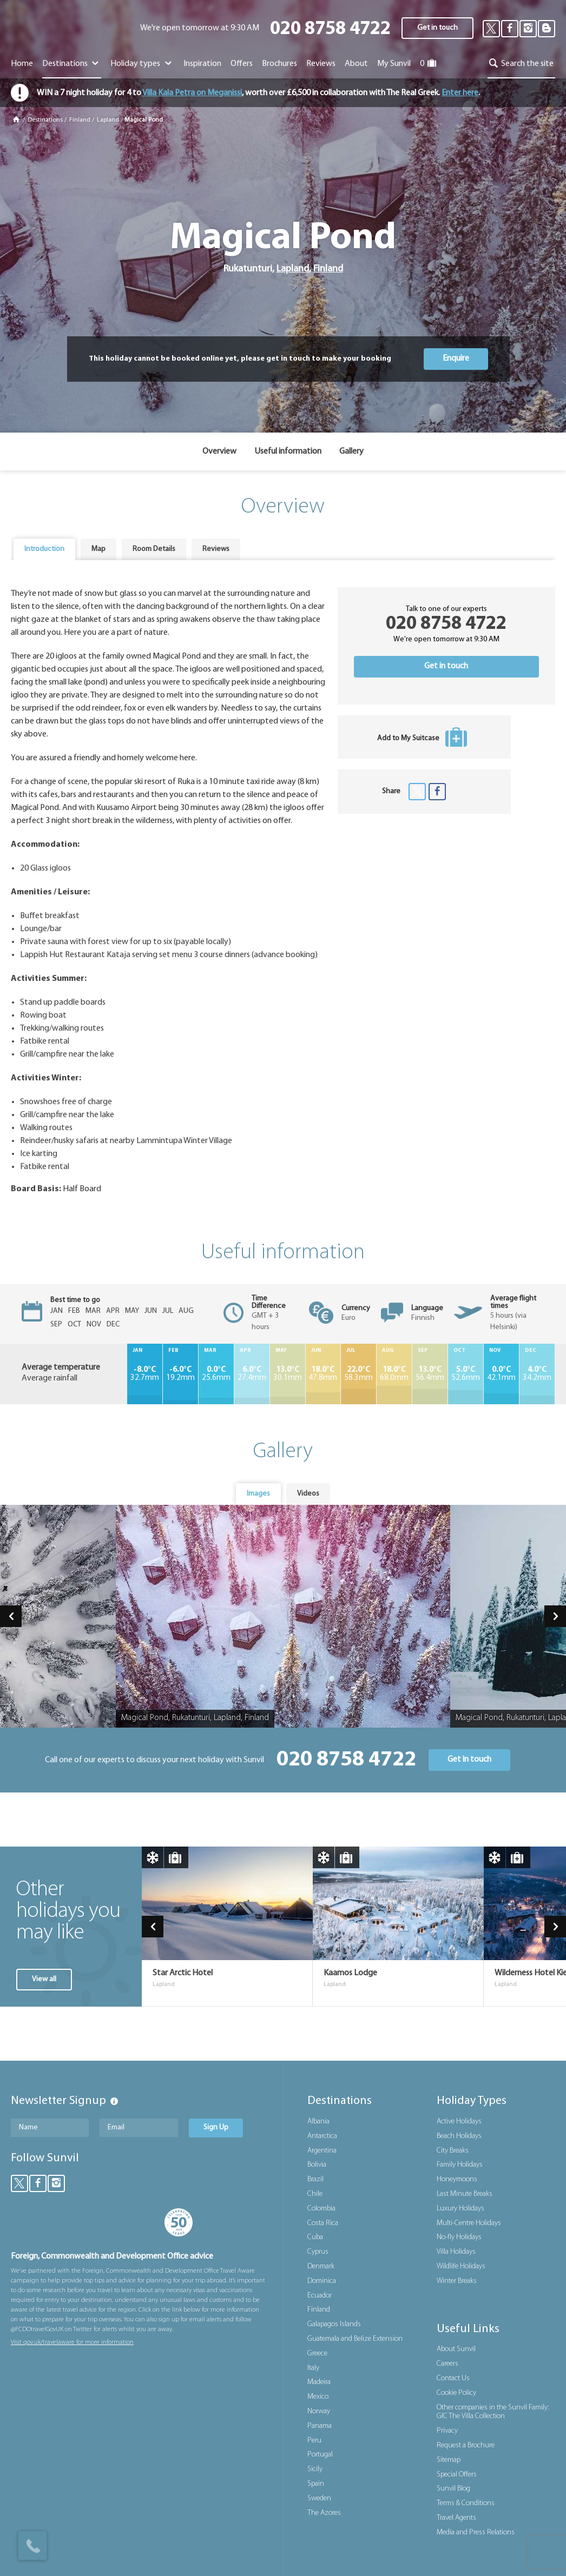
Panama (319, 2426)
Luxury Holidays (460, 2209)
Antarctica (322, 2136)
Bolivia (316, 2165)
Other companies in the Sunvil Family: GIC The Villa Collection (493, 2412)
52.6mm (465, 1374)
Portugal (320, 2455)
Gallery (351, 451)
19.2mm (180, 1374)
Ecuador (319, 2296)
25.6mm (216, 1374)
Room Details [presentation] (154, 549)
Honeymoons (457, 2179)
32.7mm (144, 1374)
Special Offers (457, 2475)
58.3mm (358, 1374)
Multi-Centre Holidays (469, 2223)
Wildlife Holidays (461, 2266)
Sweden (319, 2498)
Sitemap (448, 2460)
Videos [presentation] (308, 1494)
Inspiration (202, 63)
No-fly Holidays (459, 2237)
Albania (318, 2121)
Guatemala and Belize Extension (355, 2339)
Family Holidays (460, 2165)
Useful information (287, 451)
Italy (313, 2368)
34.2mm (537, 1374)
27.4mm (251, 1374)
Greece (317, 2353)
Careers (447, 2364)
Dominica (321, 2281)
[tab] (44, 549)
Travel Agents (456, 2518)
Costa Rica (322, 2223)
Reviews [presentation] (215, 549)
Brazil (315, 2179)
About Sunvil (456, 2349)
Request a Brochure (466, 2445)
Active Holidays (459, 2121)
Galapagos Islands (334, 2324)
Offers (242, 63)
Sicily (315, 2469)
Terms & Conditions (466, 2503)
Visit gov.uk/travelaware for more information (72, 2342)
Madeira (319, 2382)
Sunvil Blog (453, 2489)
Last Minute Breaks (464, 2194)
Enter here (460, 93)
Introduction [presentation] (44, 549)
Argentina (322, 2151)
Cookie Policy (456, 2393)
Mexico (317, 2397)
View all (44, 1979)
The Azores (324, 2513)
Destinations (71, 63)
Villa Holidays (456, 2252)
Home (22, 63)
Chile (315, 2194)
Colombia (321, 2209)
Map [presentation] (98, 549)
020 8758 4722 (330, 29)
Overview (219, 451)
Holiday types (142, 63)
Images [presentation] (258, 1494)
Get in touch (437, 28)
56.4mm (429, 1374)
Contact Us (453, 2378)
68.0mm (394, 1374)
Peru (314, 2440)
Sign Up (215, 2127)
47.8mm (323, 1374)
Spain (315, 2484)
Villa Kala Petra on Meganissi (191, 93)
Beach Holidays (459, 2136)
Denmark (320, 2266)
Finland (79, 120)
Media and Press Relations (476, 2532)
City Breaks (453, 2151)
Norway (318, 2411)
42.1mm (501, 1374)
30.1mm (287, 1374)
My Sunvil (394, 63)
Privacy (447, 2431)
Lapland (108, 120)
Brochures (279, 63)
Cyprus (317, 2252)
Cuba (315, 2237)
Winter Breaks (457, 2281)
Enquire (456, 358)
